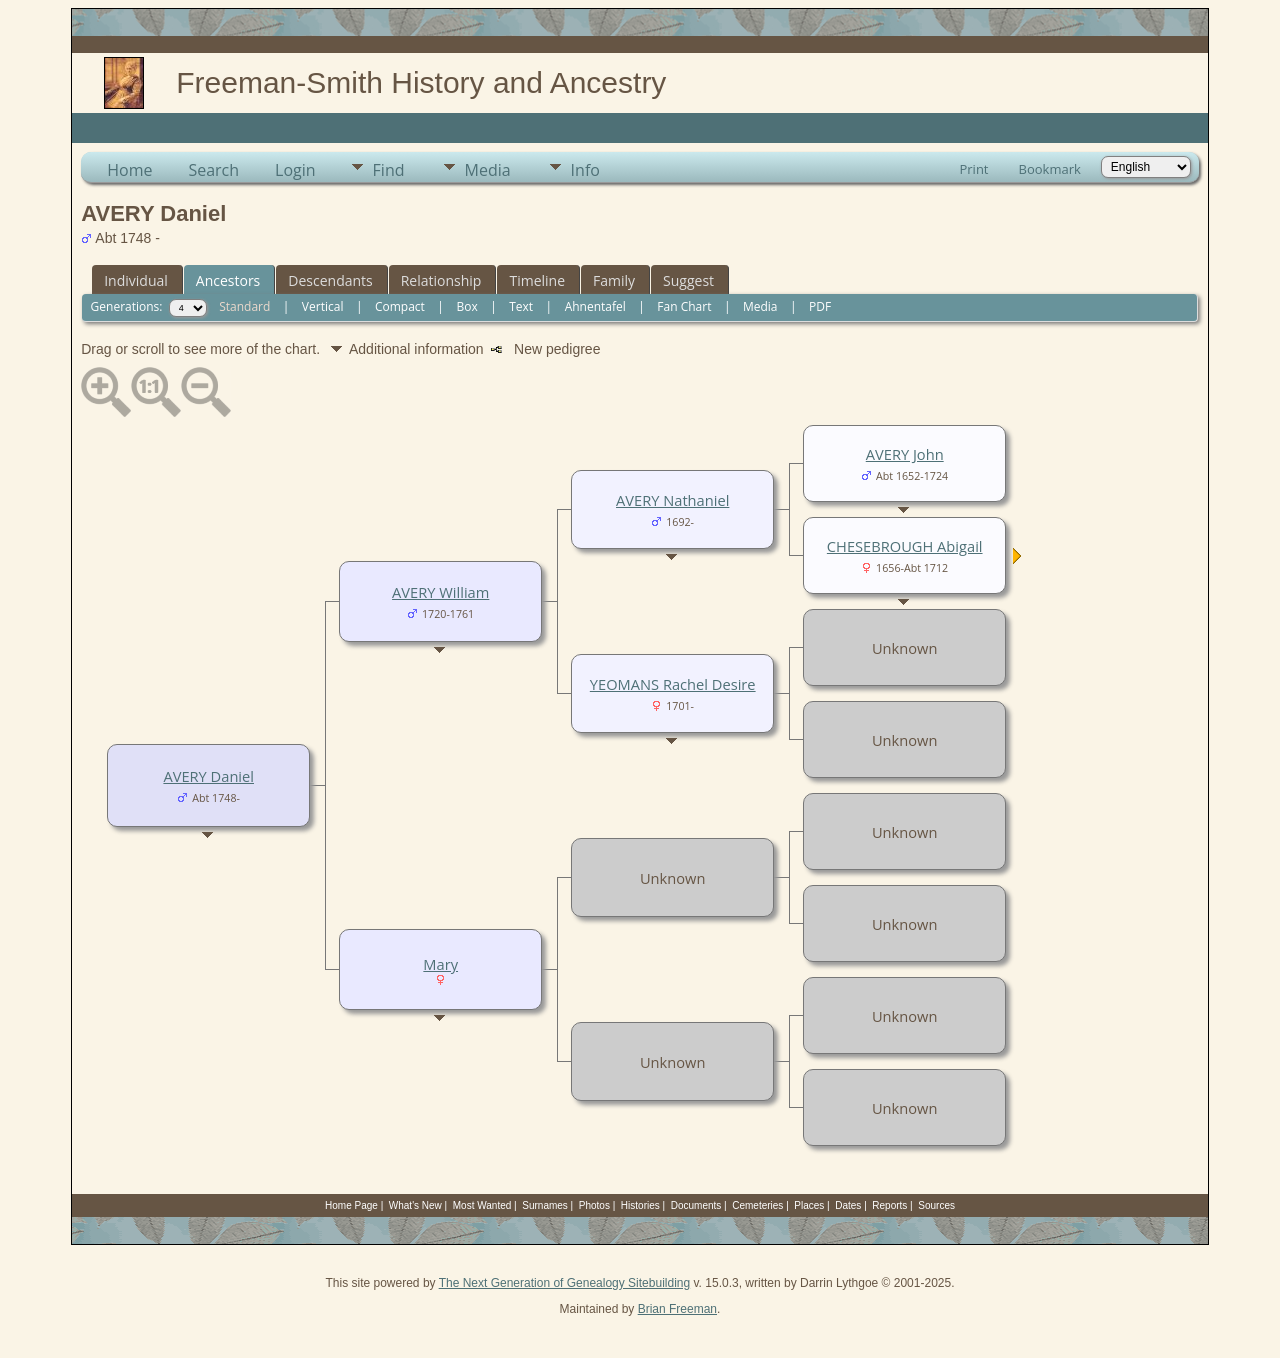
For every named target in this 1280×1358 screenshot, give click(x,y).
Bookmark (1050, 169)
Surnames (545, 1205)
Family (614, 280)
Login (295, 170)
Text (521, 306)
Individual (136, 280)
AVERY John (905, 454)
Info (585, 170)
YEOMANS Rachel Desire (673, 684)
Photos (594, 1205)
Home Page (351, 1205)
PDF (820, 306)
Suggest (688, 280)
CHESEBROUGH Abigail (905, 546)
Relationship (441, 280)
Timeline (537, 280)
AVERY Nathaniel (672, 500)
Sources (936, 1205)
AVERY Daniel (208, 776)
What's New (415, 1205)
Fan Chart (684, 306)
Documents (696, 1205)
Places (809, 1205)
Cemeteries (757, 1205)
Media (488, 170)
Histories (640, 1205)
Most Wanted (482, 1205)
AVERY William (440, 592)
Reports (889, 1205)
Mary (440, 964)
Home (129, 170)
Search (213, 170)
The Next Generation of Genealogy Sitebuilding (565, 1283)
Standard (244, 306)
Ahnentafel (595, 306)
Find (389, 170)
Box (466, 306)
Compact (400, 306)
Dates (848, 1205)
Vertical (323, 306)
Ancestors (228, 280)
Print (973, 169)
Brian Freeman (677, 1309)
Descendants (330, 280)
